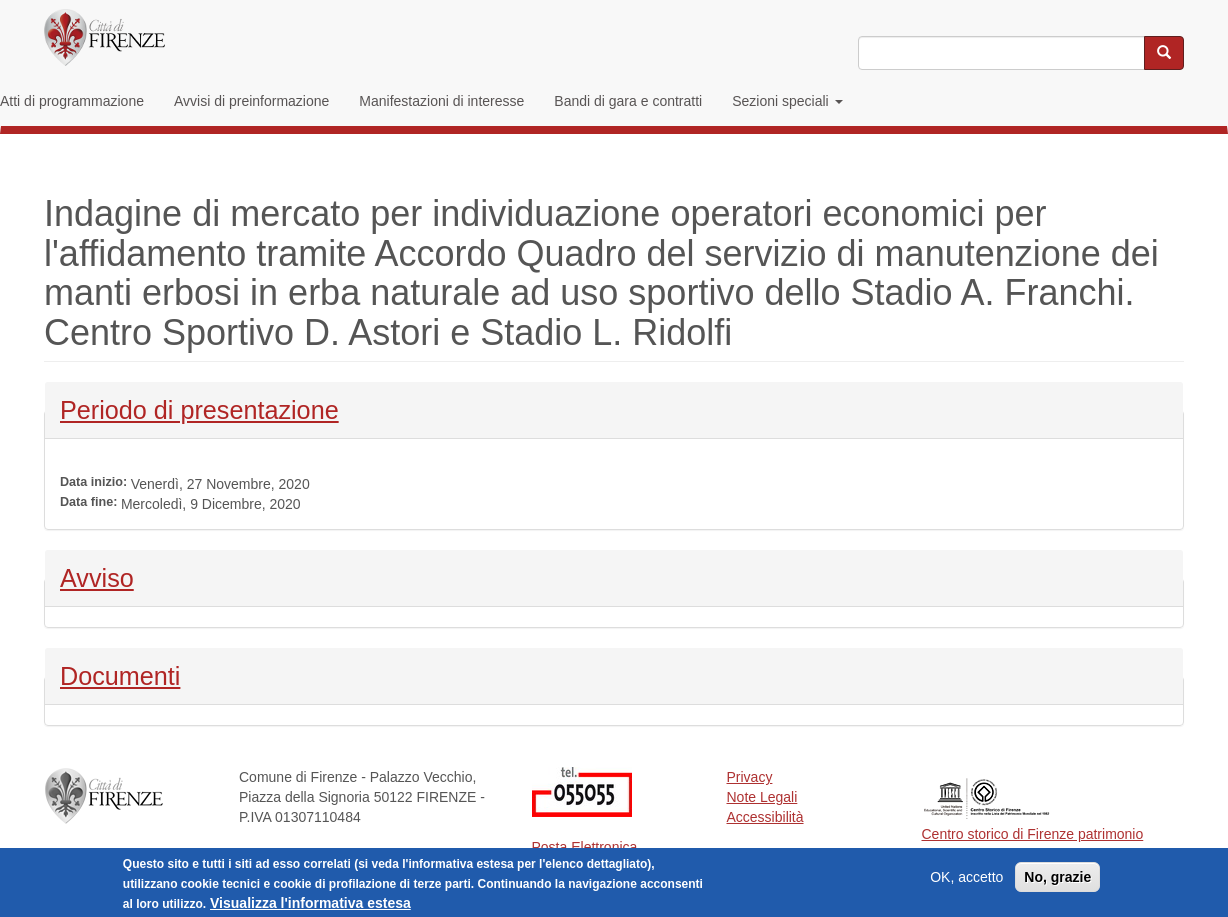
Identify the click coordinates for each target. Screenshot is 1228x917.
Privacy (750, 777)
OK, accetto (966, 881)
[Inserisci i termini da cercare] (1001, 53)
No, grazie (1057, 881)
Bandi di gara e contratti (628, 101)
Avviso (112, 576)
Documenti (120, 674)
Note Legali (762, 797)
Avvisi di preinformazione (251, 101)
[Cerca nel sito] (1164, 53)
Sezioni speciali (787, 101)
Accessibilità (765, 817)
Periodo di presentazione (199, 408)
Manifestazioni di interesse (441, 101)
